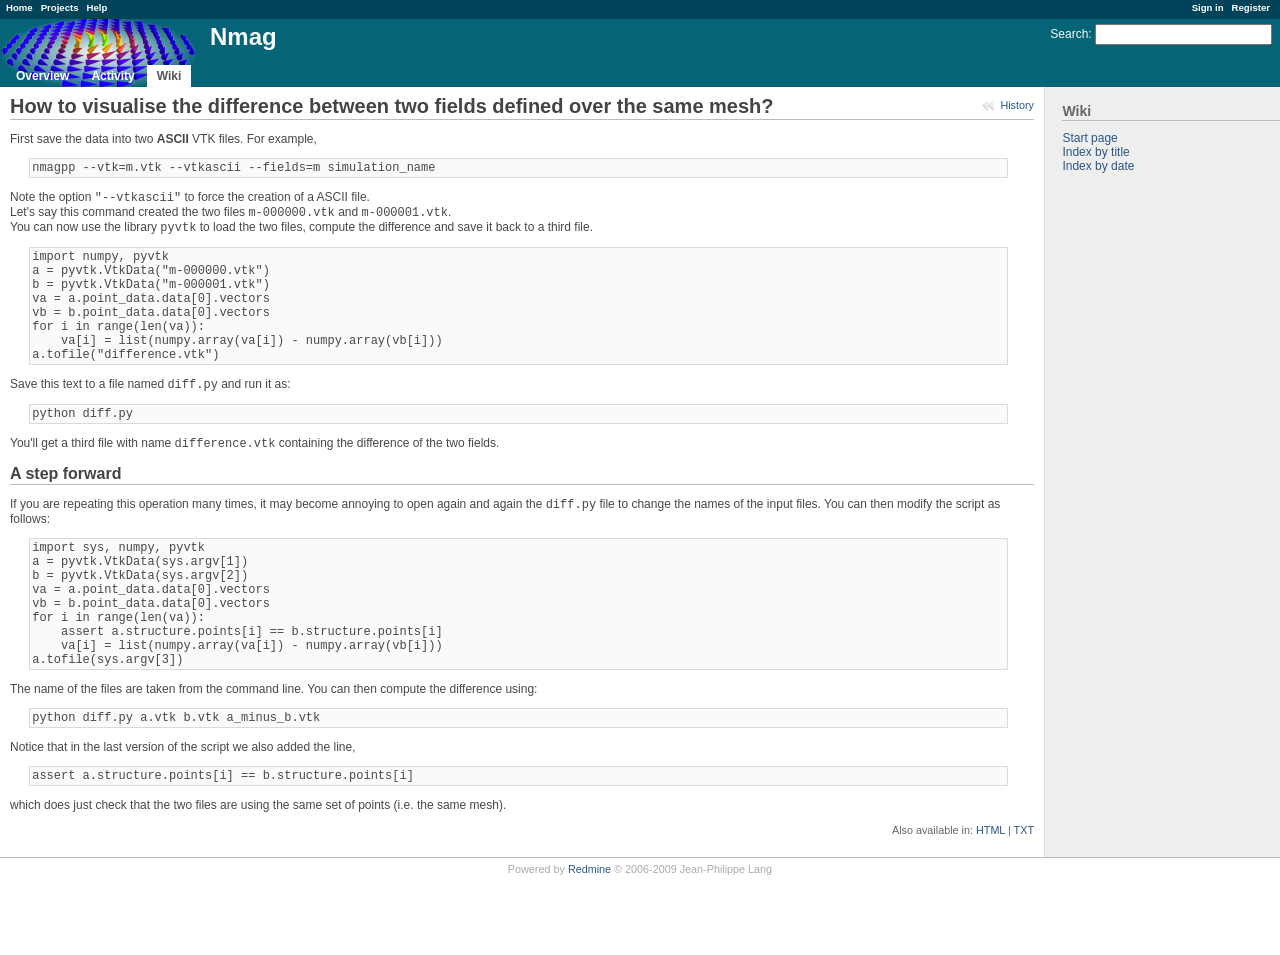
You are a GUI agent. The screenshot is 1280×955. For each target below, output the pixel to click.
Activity (112, 76)
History (1017, 105)
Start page (1089, 138)
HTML (990, 905)
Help (97, 7)
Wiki (169, 76)
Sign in (1208, 7)
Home (19, 7)
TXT (1024, 905)
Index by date (1098, 166)
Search (1069, 34)
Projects (60, 7)
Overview (42, 76)
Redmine (589, 944)
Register (1251, 7)
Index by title (1095, 152)
